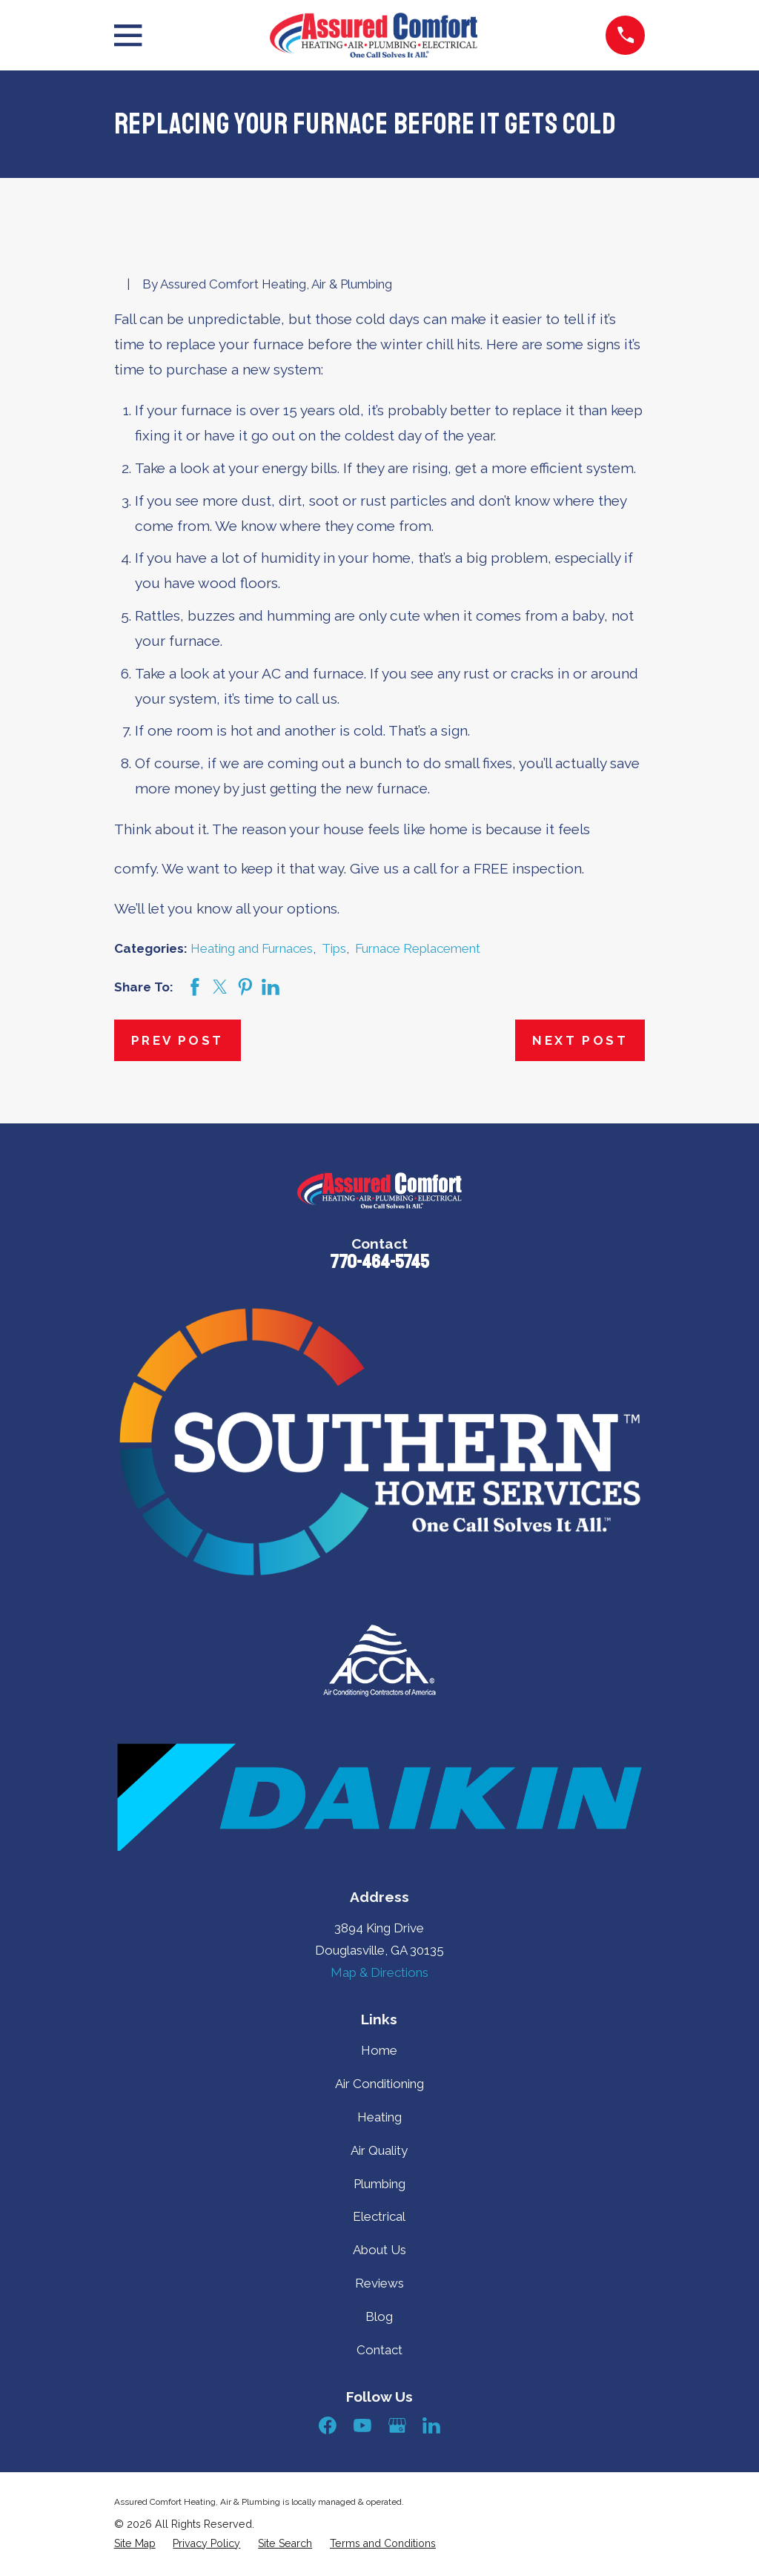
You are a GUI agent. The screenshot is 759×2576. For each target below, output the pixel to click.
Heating (379, 2117)
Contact (379, 2349)
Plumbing (379, 2183)
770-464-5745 (379, 1262)
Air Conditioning (379, 2083)
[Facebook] (328, 2425)
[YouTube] (362, 2425)
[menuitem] (135, 2543)
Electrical (379, 2216)
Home (379, 2050)
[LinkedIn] (431, 2425)
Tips (334, 948)
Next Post (580, 1040)
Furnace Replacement (417, 948)
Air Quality (379, 2150)
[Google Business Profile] (397, 2425)
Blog (379, 2316)
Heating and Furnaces (251, 948)
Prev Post (177, 1040)
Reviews (379, 2283)
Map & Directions (379, 1972)
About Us (379, 2249)
